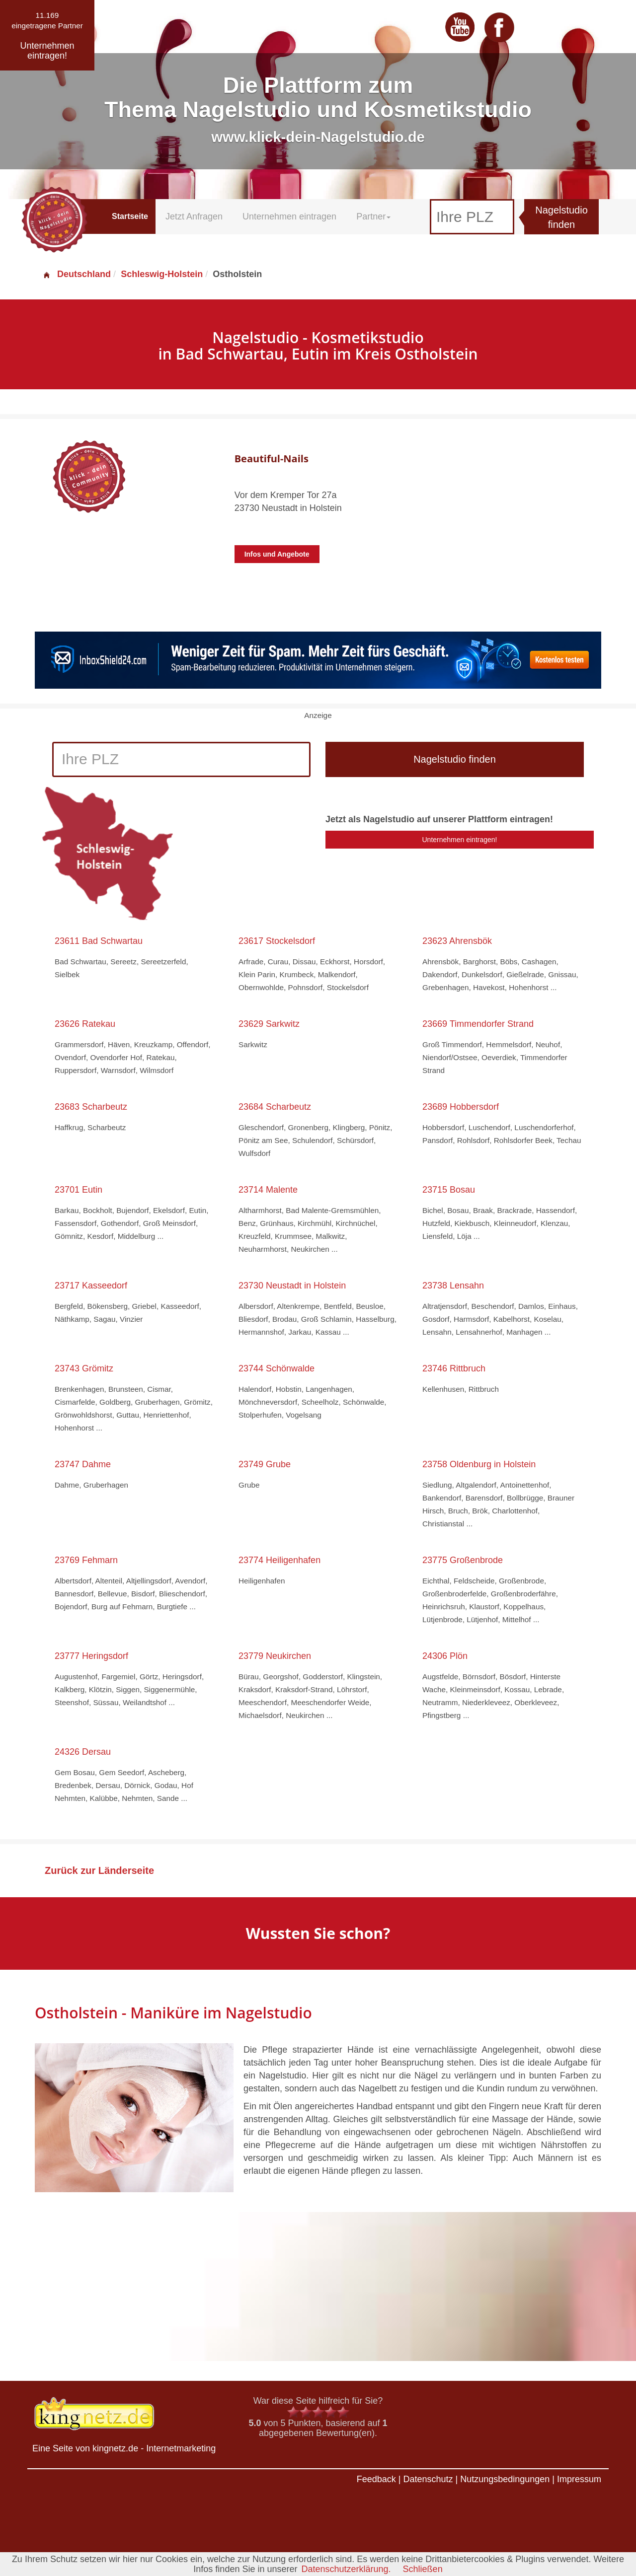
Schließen (423, 2569)
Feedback (376, 2479)
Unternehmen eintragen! (459, 840)
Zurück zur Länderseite (99, 1870)
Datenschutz (428, 2479)
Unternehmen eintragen (289, 216)
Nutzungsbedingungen (505, 2479)
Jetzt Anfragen (194, 216)
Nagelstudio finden (561, 217)
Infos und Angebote (277, 554)
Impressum (579, 2479)
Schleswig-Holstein (162, 274)
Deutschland (76, 274)
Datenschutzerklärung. (346, 2569)
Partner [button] (373, 216)
